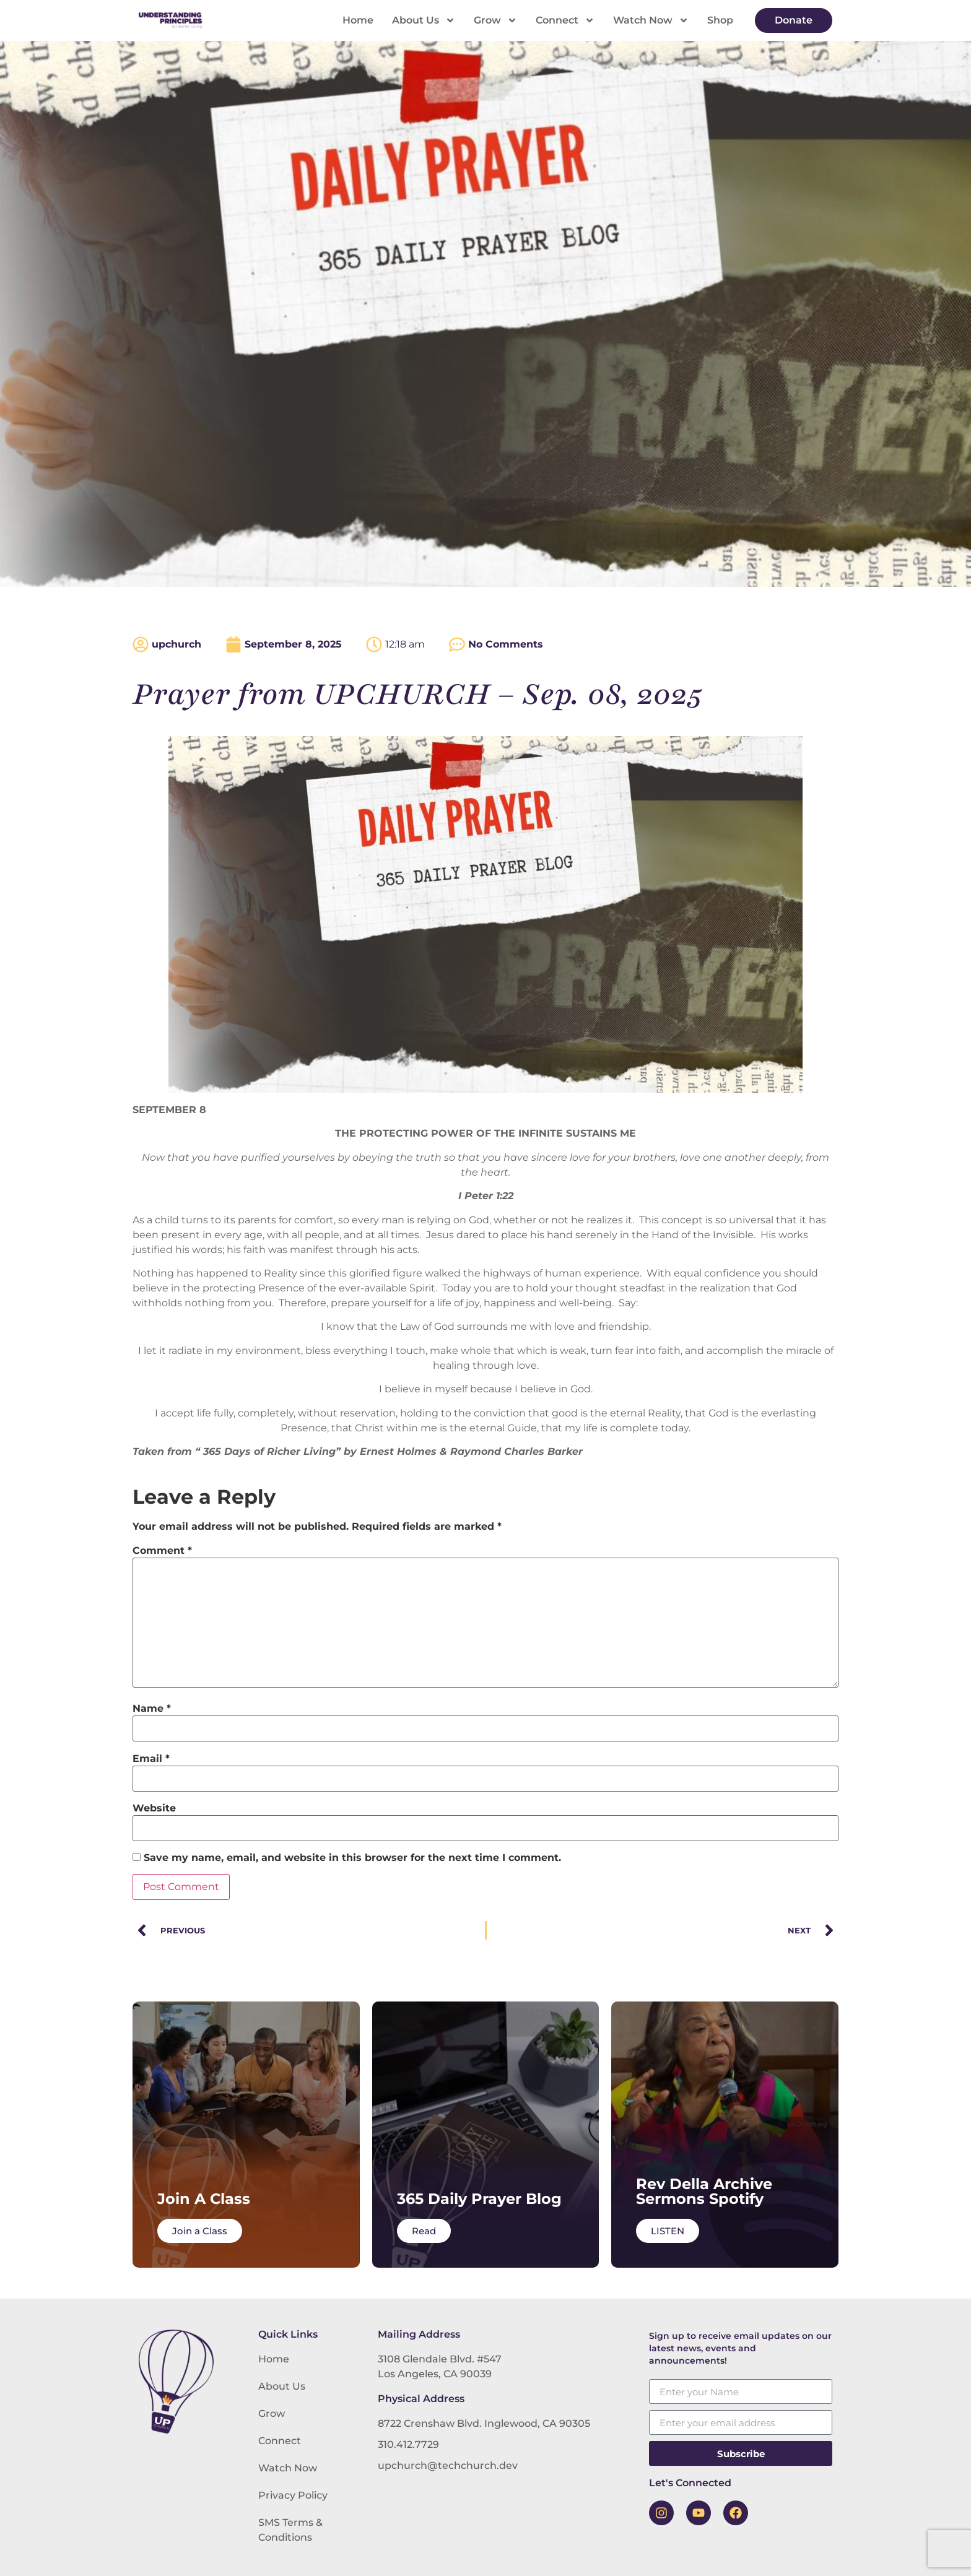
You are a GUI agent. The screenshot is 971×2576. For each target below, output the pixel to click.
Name (152, 1709)
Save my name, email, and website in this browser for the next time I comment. (352, 1858)
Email (151, 1759)
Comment (162, 1551)
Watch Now (651, 20)
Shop (720, 20)
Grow (495, 20)
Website (154, 1808)
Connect (565, 20)
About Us (423, 20)
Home (357, 20)
